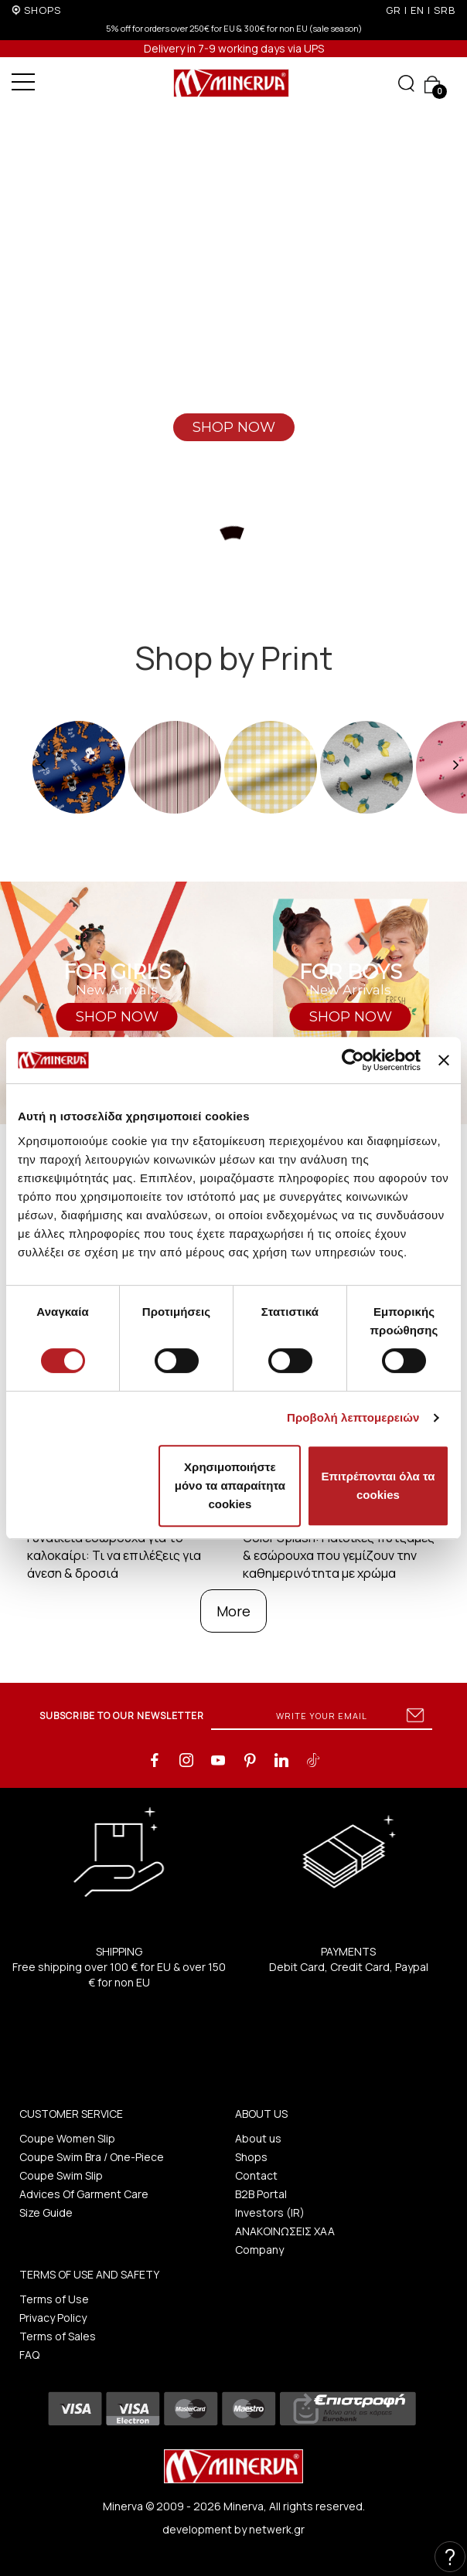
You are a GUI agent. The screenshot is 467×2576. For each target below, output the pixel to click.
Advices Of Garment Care (83, 2194)
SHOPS (42, 10)
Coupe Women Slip (67, 2138)
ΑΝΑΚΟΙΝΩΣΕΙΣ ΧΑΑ (285, 2231)
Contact (256, 2175)
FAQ (29, 2354)
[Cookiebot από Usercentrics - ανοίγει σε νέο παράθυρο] (353, 1060)
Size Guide (46, 2212)
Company (259, 2249)
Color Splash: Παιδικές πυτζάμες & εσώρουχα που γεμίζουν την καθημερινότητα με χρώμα (339, 1555)
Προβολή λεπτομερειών (353, 1417)
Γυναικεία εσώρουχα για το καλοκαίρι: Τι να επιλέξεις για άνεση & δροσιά (114, 1555)
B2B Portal (261, 2194)
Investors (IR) (270, 2212)
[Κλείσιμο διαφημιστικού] (443, 1060)
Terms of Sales (57, 2336)
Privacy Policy (53, 2317)
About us (258, 2138)
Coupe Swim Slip (61, 2175)
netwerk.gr (277, 2529)
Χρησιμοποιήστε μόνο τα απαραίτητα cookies (230, 1485)
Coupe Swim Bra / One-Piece (91, 2156)
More (233, 1611)
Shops (251, 2156)
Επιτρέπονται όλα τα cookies (378, 1485)
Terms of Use (54, 2299)
